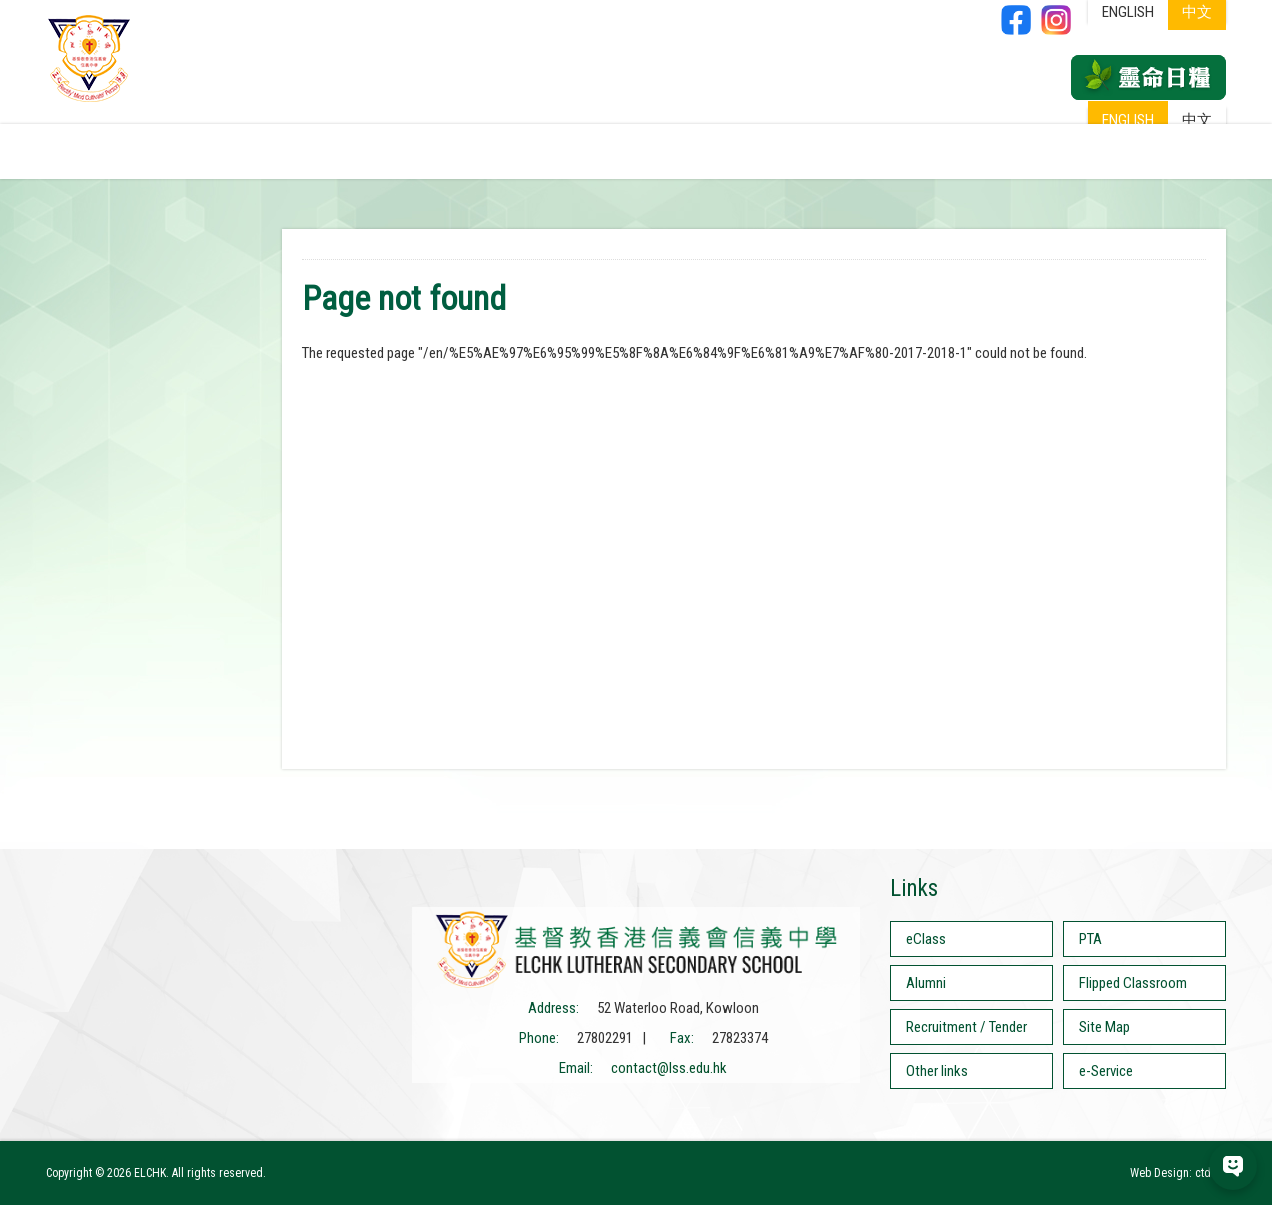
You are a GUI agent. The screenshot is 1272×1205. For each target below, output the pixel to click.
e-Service (1106, 1071)
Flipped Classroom (1133, 983)
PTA (1090, 939)
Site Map (1104, 1027)
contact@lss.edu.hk (669, 1068)
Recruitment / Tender (966, 1027)
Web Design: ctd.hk (1178, 1173)
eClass (926, 939)
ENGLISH (1128, 120)
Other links (937, 1071)
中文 (1197, 120)
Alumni (926, 983)
